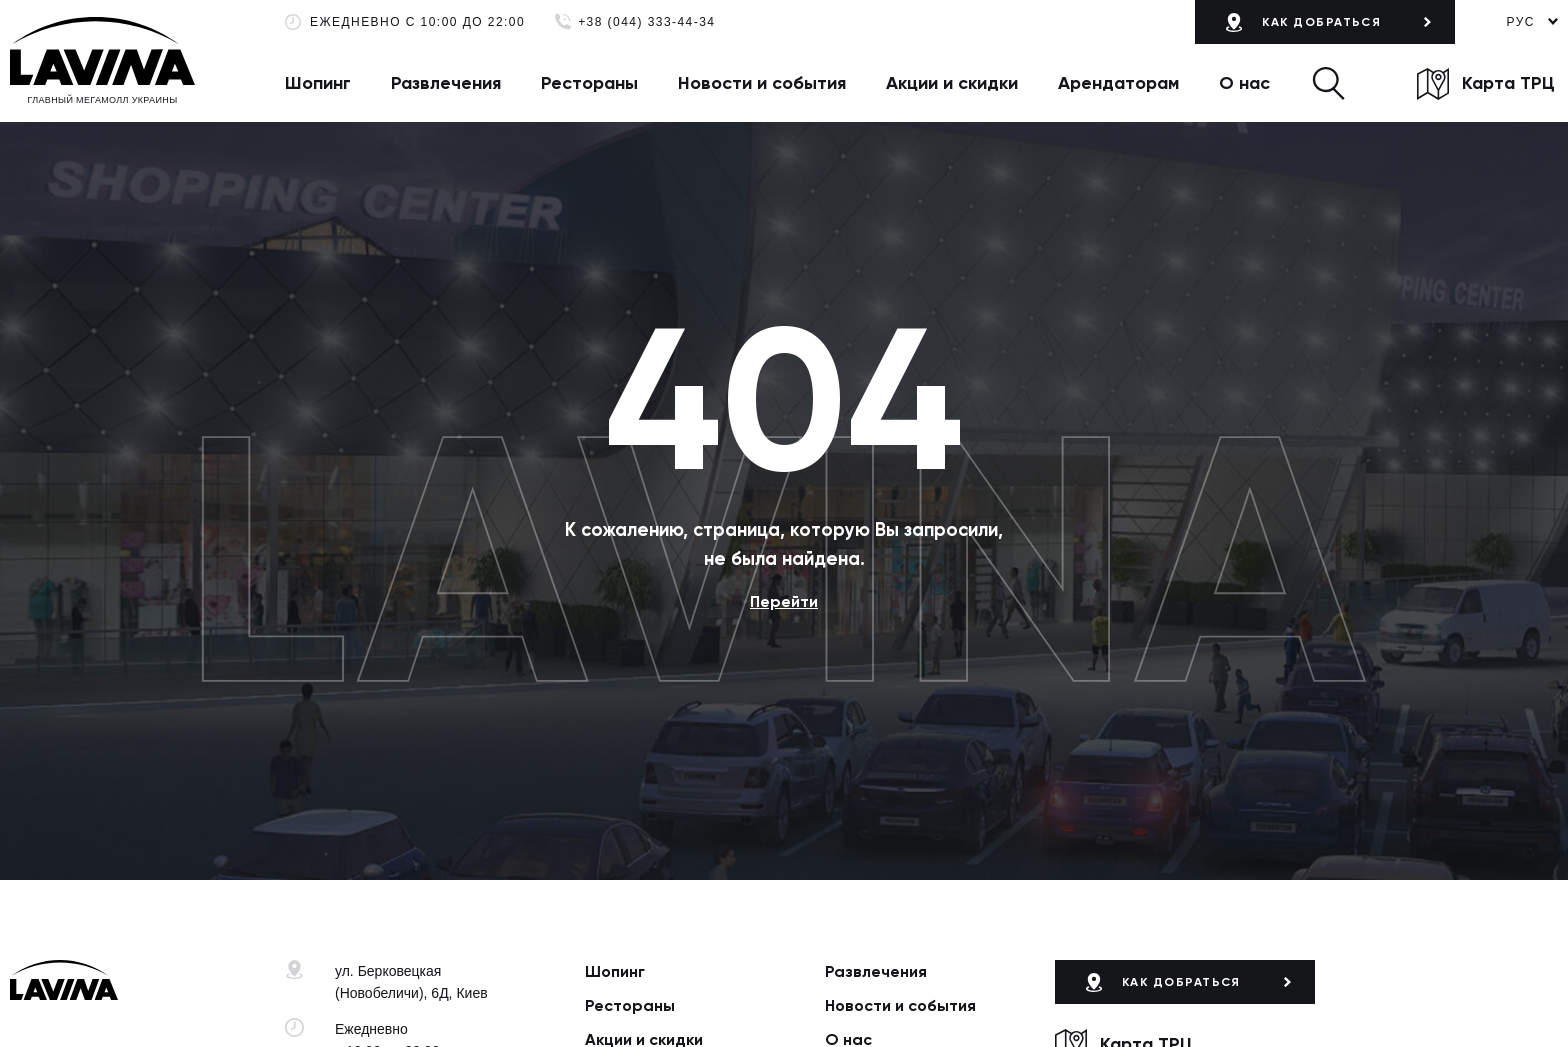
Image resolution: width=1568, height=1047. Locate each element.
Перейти (784, 601)
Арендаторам (1118, 83)
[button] (1328, 83)
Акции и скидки (952, 83)
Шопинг (318, 83)
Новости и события (762, 83)
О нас (1244, 83)
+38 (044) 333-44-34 (646, 22)
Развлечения (446, 83)
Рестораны (589, 83)
